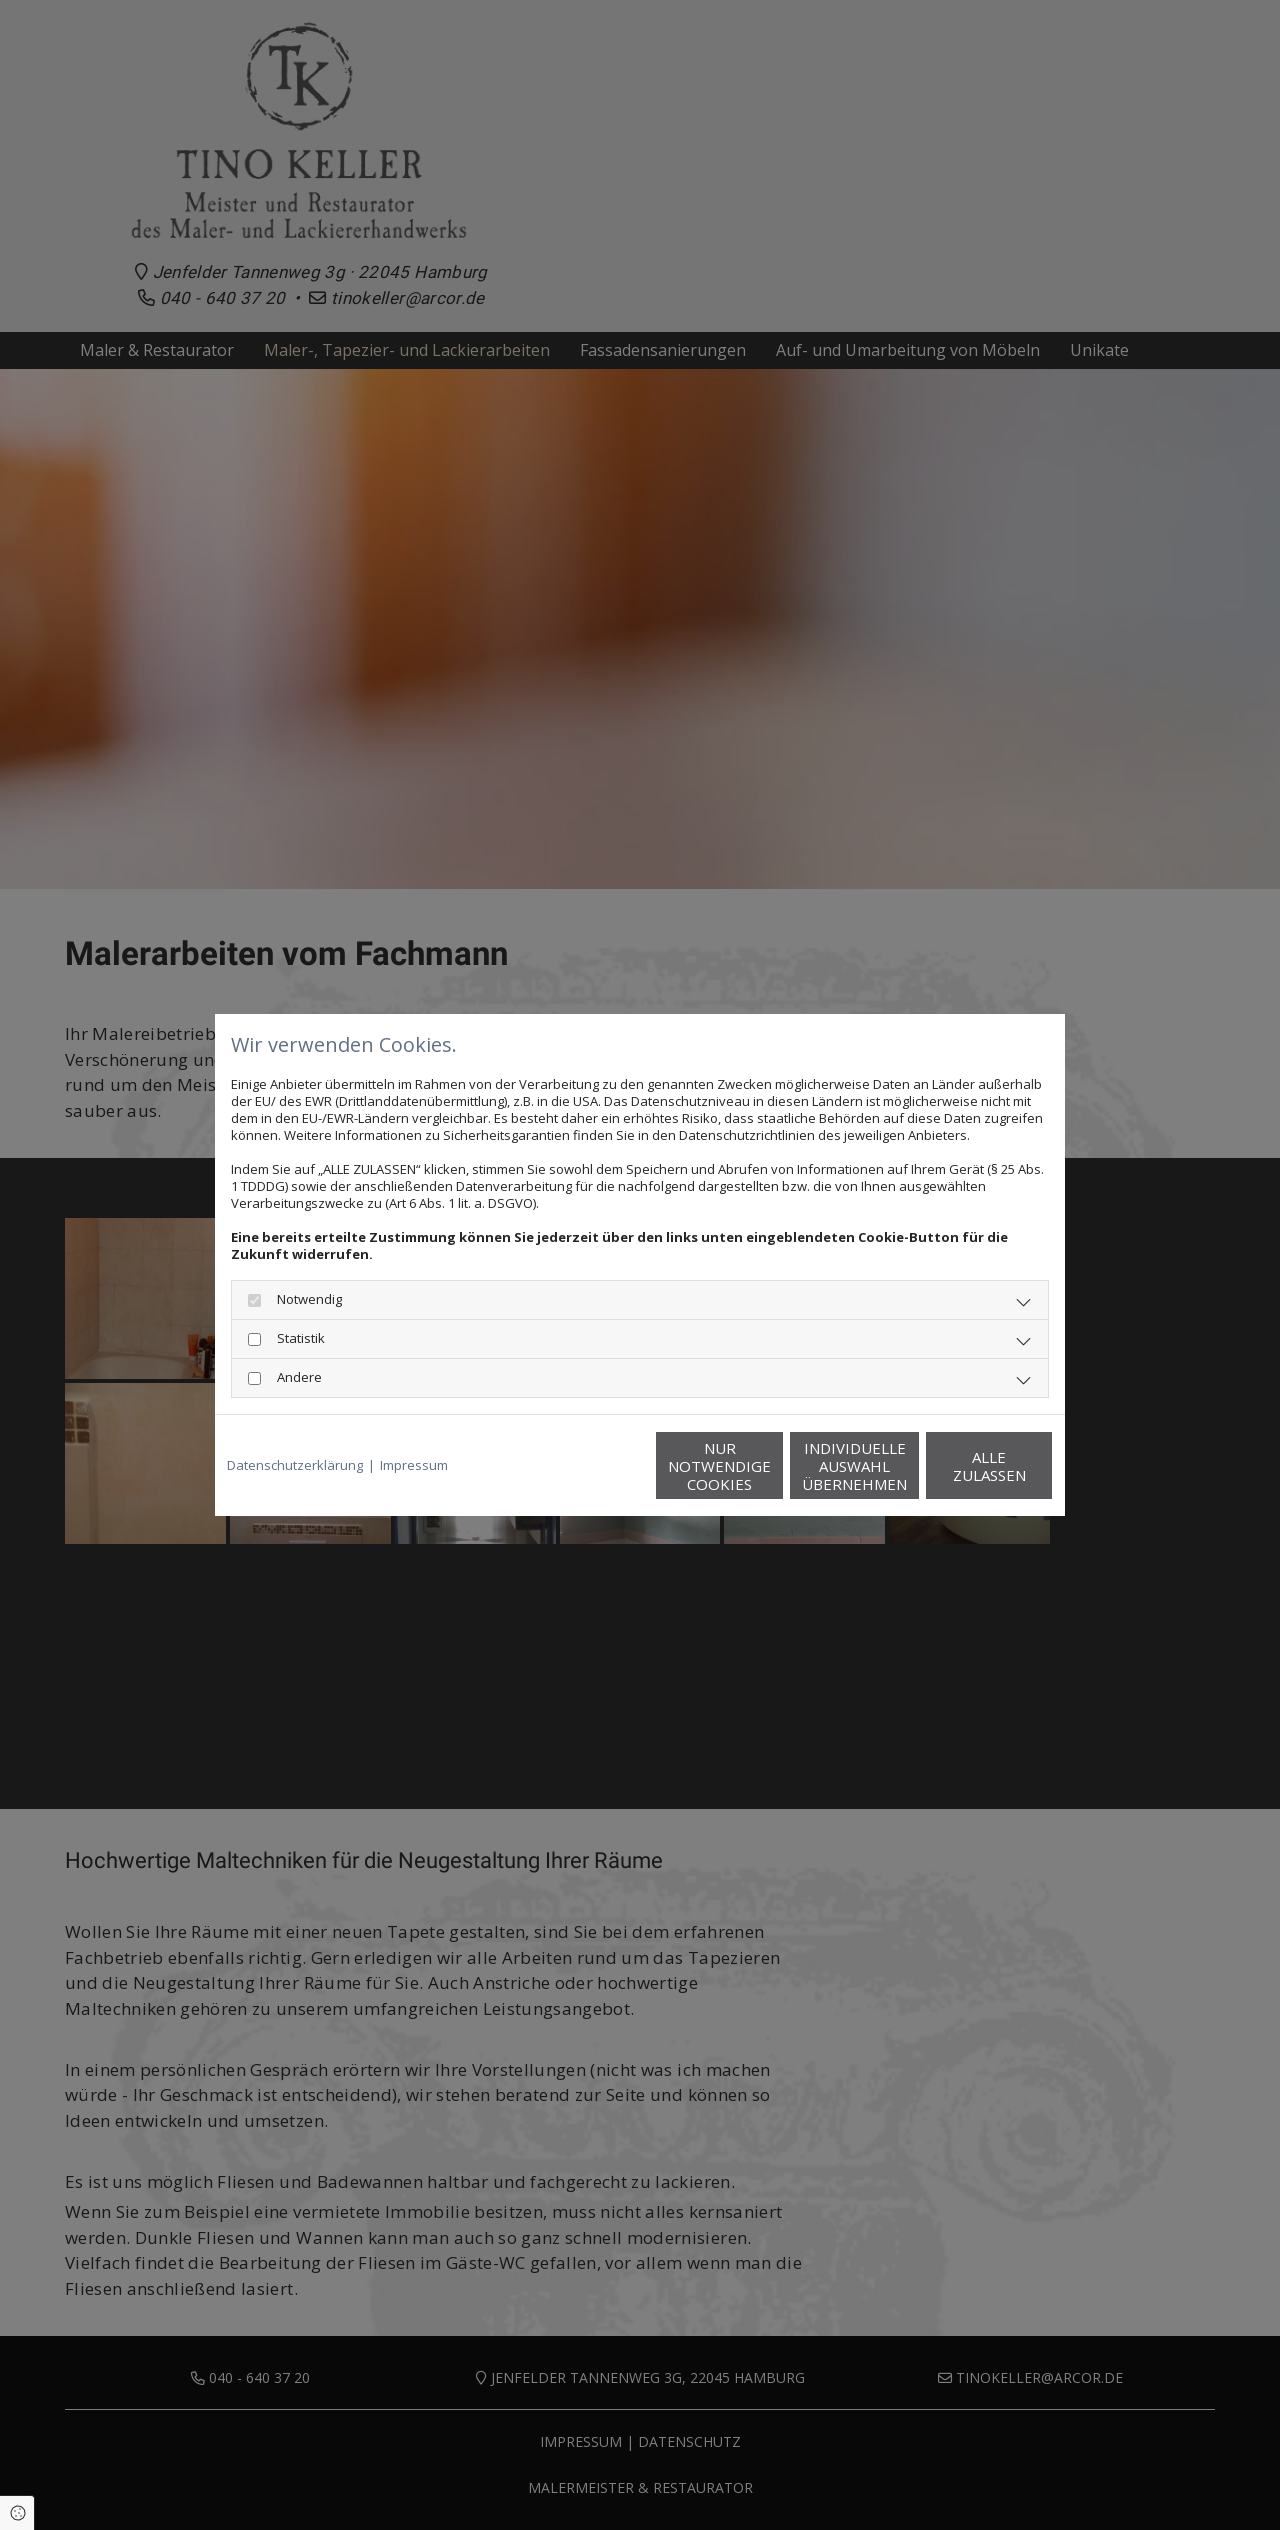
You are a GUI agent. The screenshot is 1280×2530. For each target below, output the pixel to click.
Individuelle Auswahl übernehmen (770, 1466)
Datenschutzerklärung (295, 1465)
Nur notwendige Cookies (580, 1466)
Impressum (414, 1465)
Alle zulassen (960, 1466)
